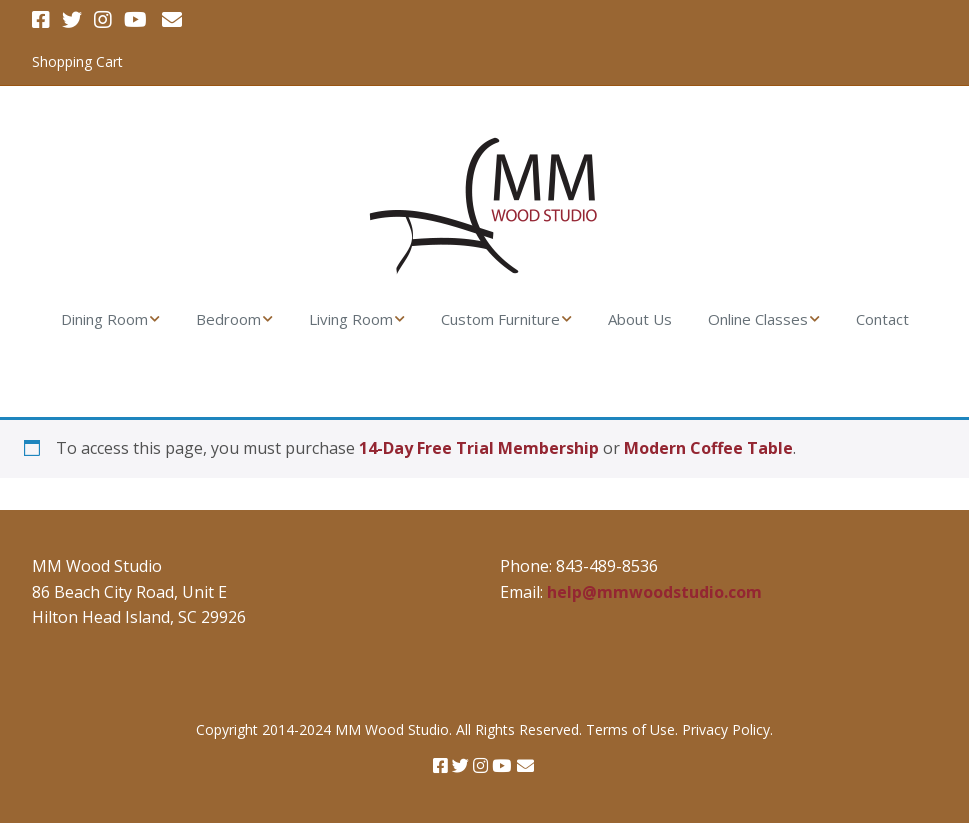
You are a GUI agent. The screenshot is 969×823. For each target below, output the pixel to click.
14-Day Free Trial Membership (479, 448)
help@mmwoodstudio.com (654, 592)
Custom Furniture (500, 319)
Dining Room (104, 319)
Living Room (351, 319)
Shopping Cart (77, 61)
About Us (640, 319)
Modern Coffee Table (708, 448)
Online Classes (758, 319)
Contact (882, 319)
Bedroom (228, 319)
